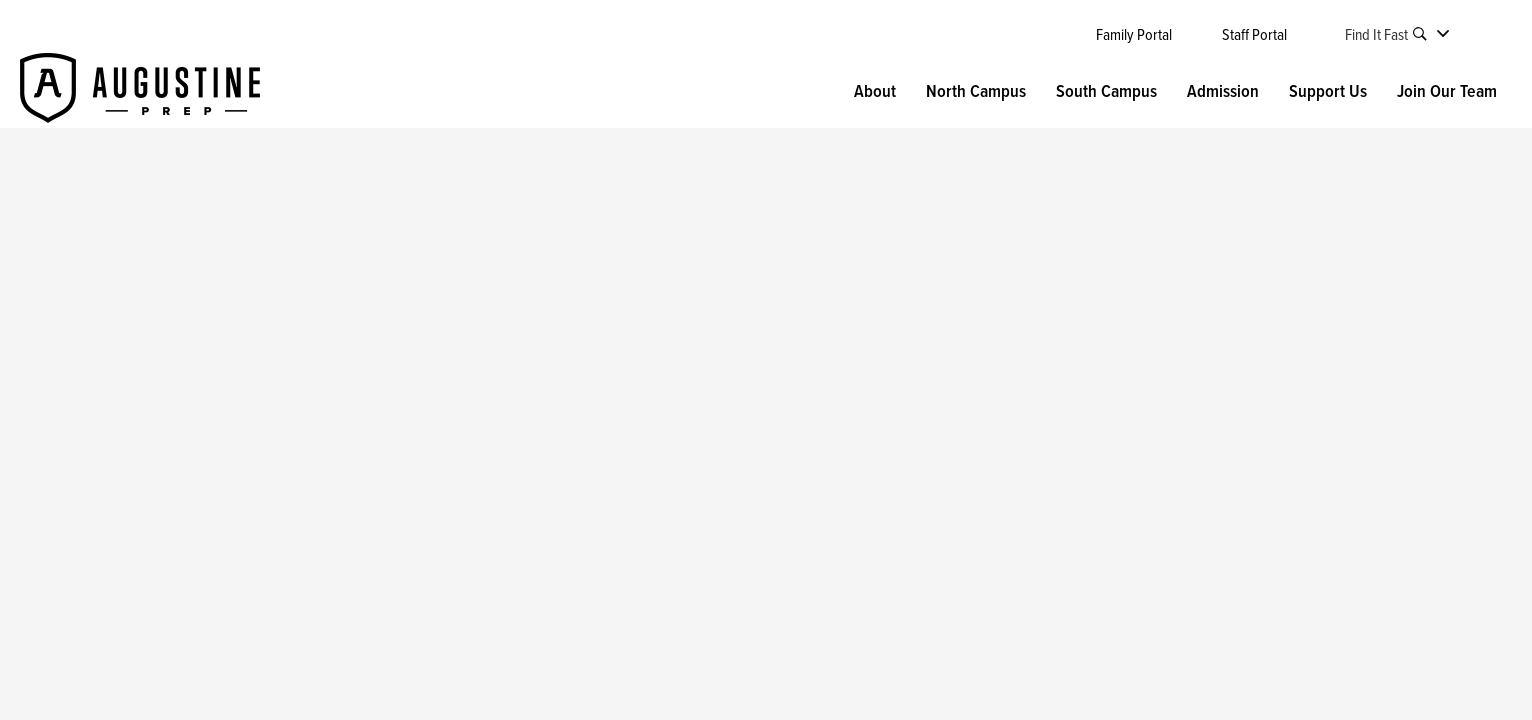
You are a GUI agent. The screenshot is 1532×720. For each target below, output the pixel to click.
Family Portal (1134, 34)
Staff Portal (1254, 34)
